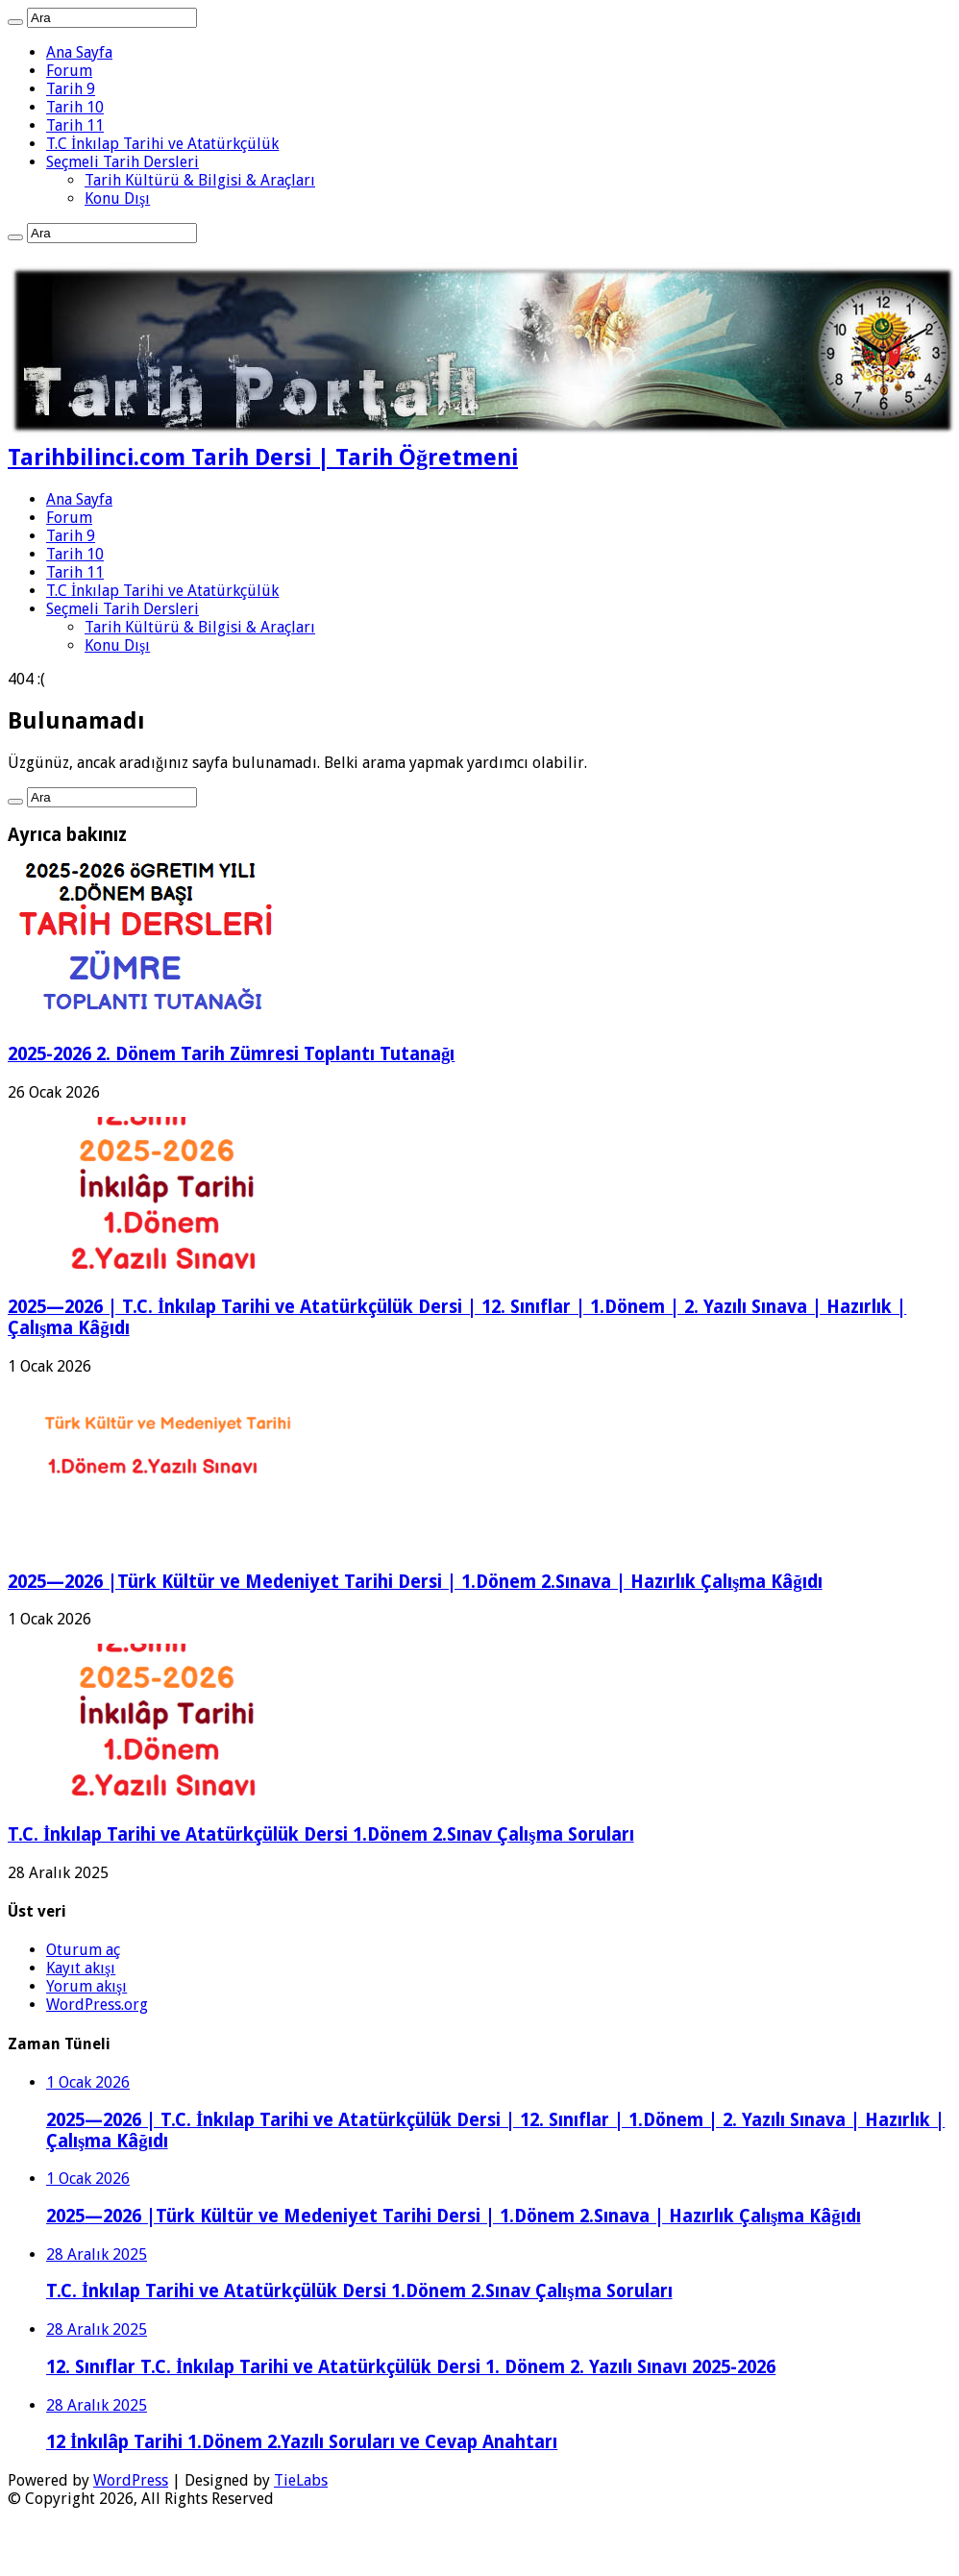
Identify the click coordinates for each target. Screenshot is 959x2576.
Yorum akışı (86, 1986)
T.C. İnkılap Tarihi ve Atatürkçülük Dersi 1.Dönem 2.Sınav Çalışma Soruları (321, 1834)
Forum (69, 71)
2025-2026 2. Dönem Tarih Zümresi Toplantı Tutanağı (231, 1054)
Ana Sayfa (79, 52)
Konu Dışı (117, 198)
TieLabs (301, 2480)
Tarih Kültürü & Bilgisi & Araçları (200, 180)
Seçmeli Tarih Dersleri (122, 162)
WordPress (130, 2480)
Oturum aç (83, 1950)
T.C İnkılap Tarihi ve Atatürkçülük (162, 144)
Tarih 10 (75, 107)
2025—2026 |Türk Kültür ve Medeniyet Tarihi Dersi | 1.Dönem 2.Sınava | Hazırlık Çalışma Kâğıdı (415, 1582)
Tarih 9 (70, 89)
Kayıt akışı (80, 1968)
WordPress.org (97, 2004)
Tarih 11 (75, 125)
